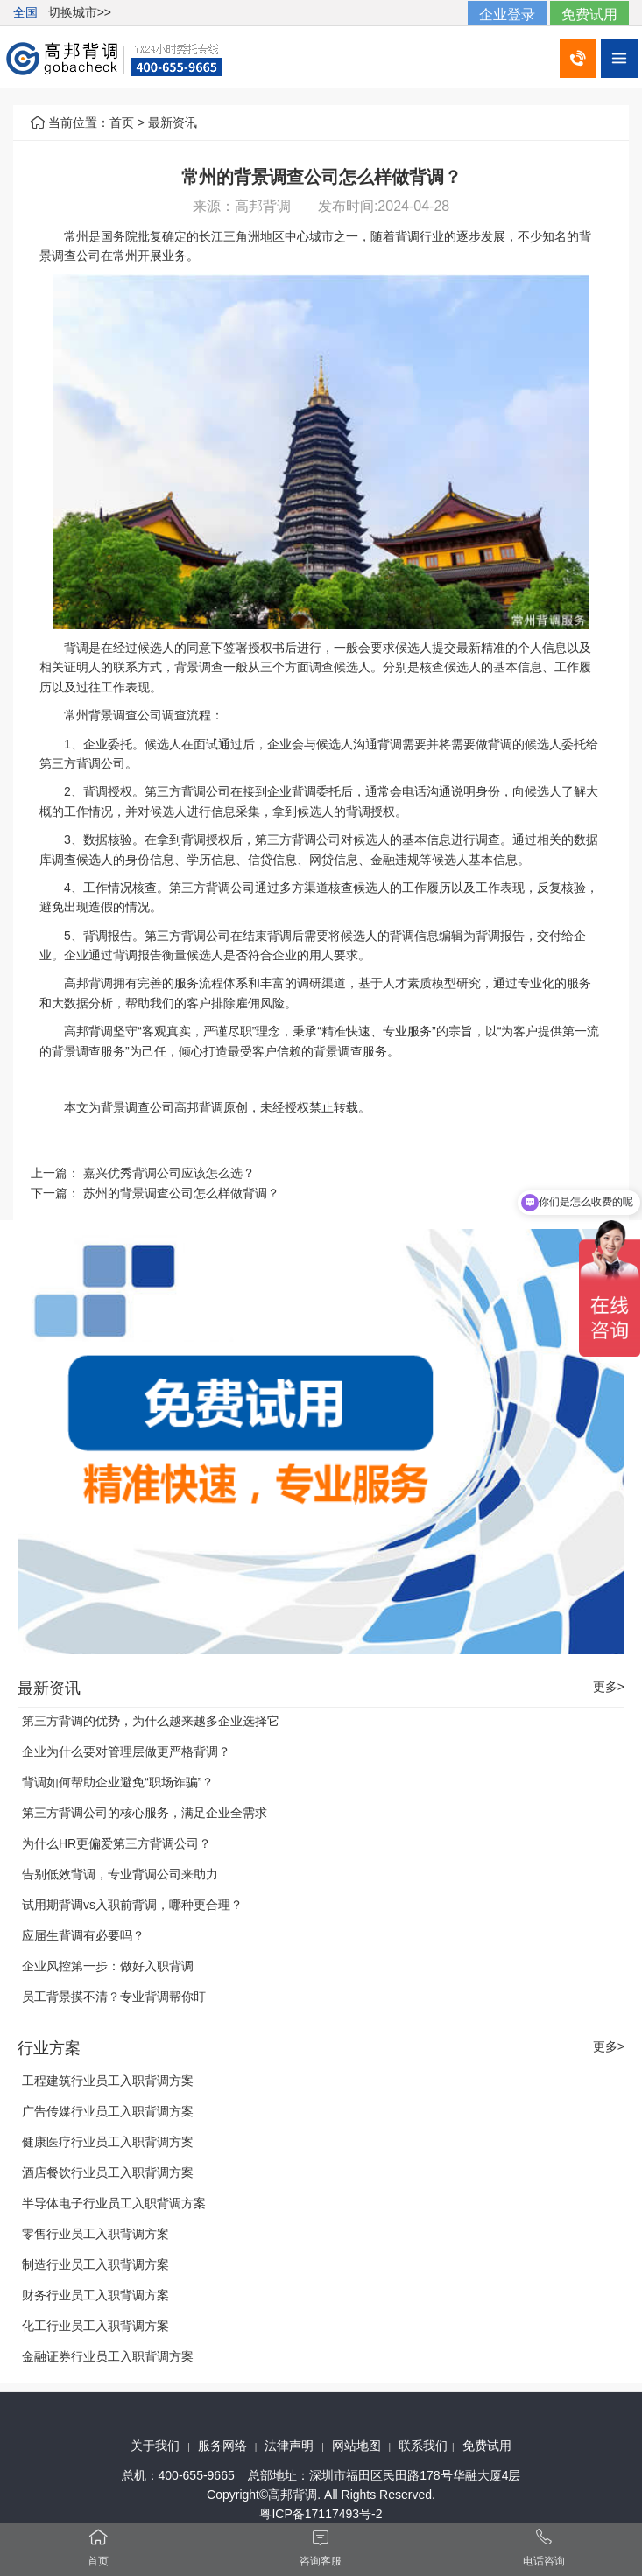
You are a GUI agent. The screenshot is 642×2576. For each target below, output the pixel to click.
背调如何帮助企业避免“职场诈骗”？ (118, 1782)
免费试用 (589, 14)
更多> (608, 1687)
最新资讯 (172, 123)
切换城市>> (79, 12)
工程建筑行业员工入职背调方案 (108, 2081)
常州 (76, 236)
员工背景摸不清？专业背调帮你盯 (114, 1997)
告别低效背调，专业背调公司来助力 (120, 1874)
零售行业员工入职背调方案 (95, 2234)
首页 (121, 123)
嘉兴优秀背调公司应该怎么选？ (169, 1173)
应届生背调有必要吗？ (83, 1935)
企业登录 (507, 14)
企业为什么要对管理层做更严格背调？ (126, 1751)
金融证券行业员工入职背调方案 (108, 2356)
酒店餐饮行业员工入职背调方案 (108, 2172)
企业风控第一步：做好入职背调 (108, 1966)
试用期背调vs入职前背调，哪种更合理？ (132, 1905)
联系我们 (423, 2446)
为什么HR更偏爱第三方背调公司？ (116, 1843)
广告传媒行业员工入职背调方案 (108, 2111)
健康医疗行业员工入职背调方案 (108, 2142)
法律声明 (289, 2446)
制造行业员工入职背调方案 (95, 2264)
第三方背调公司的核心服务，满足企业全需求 (144, 1813)
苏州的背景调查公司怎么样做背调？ (181, 1193)
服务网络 (222, 2446)
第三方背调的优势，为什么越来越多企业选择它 (150, 1721)
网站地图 (356, 2446)
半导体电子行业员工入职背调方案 (114, 2203)
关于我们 (155, 2446)
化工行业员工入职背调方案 (95, 2326)
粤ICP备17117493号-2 (320, 2514)
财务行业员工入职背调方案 (95, 2295)
